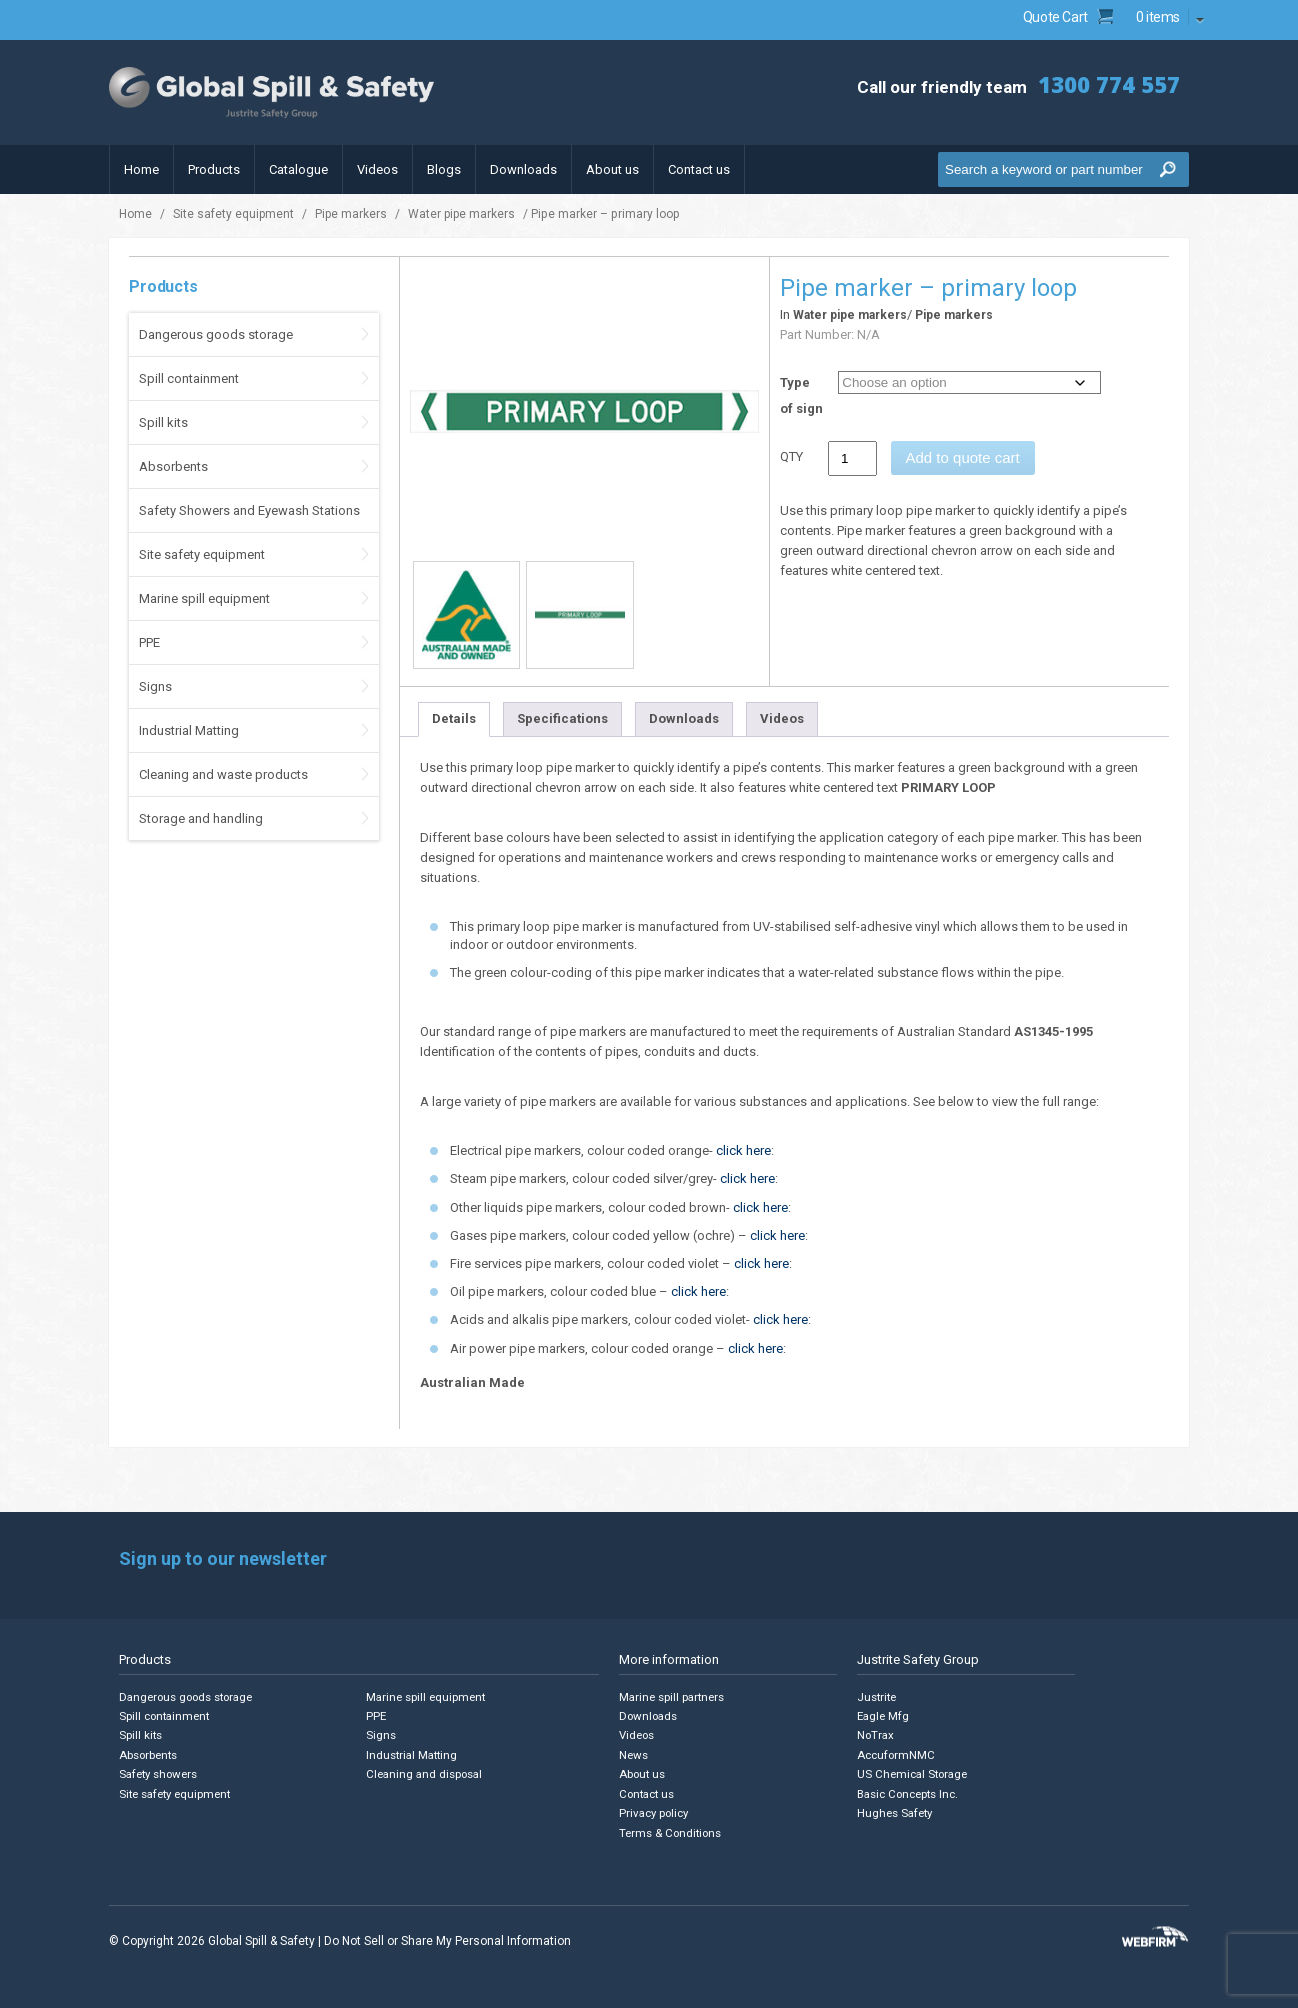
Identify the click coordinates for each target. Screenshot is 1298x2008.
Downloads (523, 169)
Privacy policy (655, 1811)
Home (141, 169)
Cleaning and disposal (425, 1773)
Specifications (562, 718)
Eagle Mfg (883, 1716)
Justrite (877, 1697)
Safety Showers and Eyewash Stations (249, 510)
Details (454, 718)
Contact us (699, 169)
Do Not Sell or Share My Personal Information (447, 1938)
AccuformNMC (896, 1754)
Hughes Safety (895, 1811)
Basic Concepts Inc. (910, 1792)
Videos (377, 169)
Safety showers (159, 1773)
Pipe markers (351, 214)
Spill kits (163, 422)
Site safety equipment (233, 214)
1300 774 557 (1104, 84)
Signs (155, 686)
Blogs (444, 169)
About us (612, 169)
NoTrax (875, 1735)
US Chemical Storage (913, 1773)
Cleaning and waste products (223, 774)
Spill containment (189, 378)
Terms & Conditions (671, 1830)
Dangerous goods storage (216, 334)
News (633, 1754)
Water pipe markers (461, 214)
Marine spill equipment (204, 598)
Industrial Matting (189, 730)
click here (743, 1150)
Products (214, 169)
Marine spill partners (673, 1697)
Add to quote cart (963, 457)
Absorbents (173, 466)
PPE (149, 642)
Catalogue (298, 169)
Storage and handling (201, 818)
